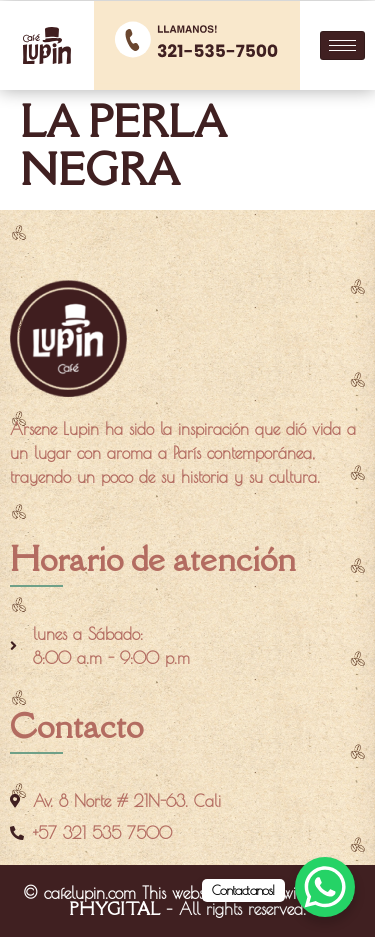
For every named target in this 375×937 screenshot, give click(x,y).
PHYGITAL (114, 909)
